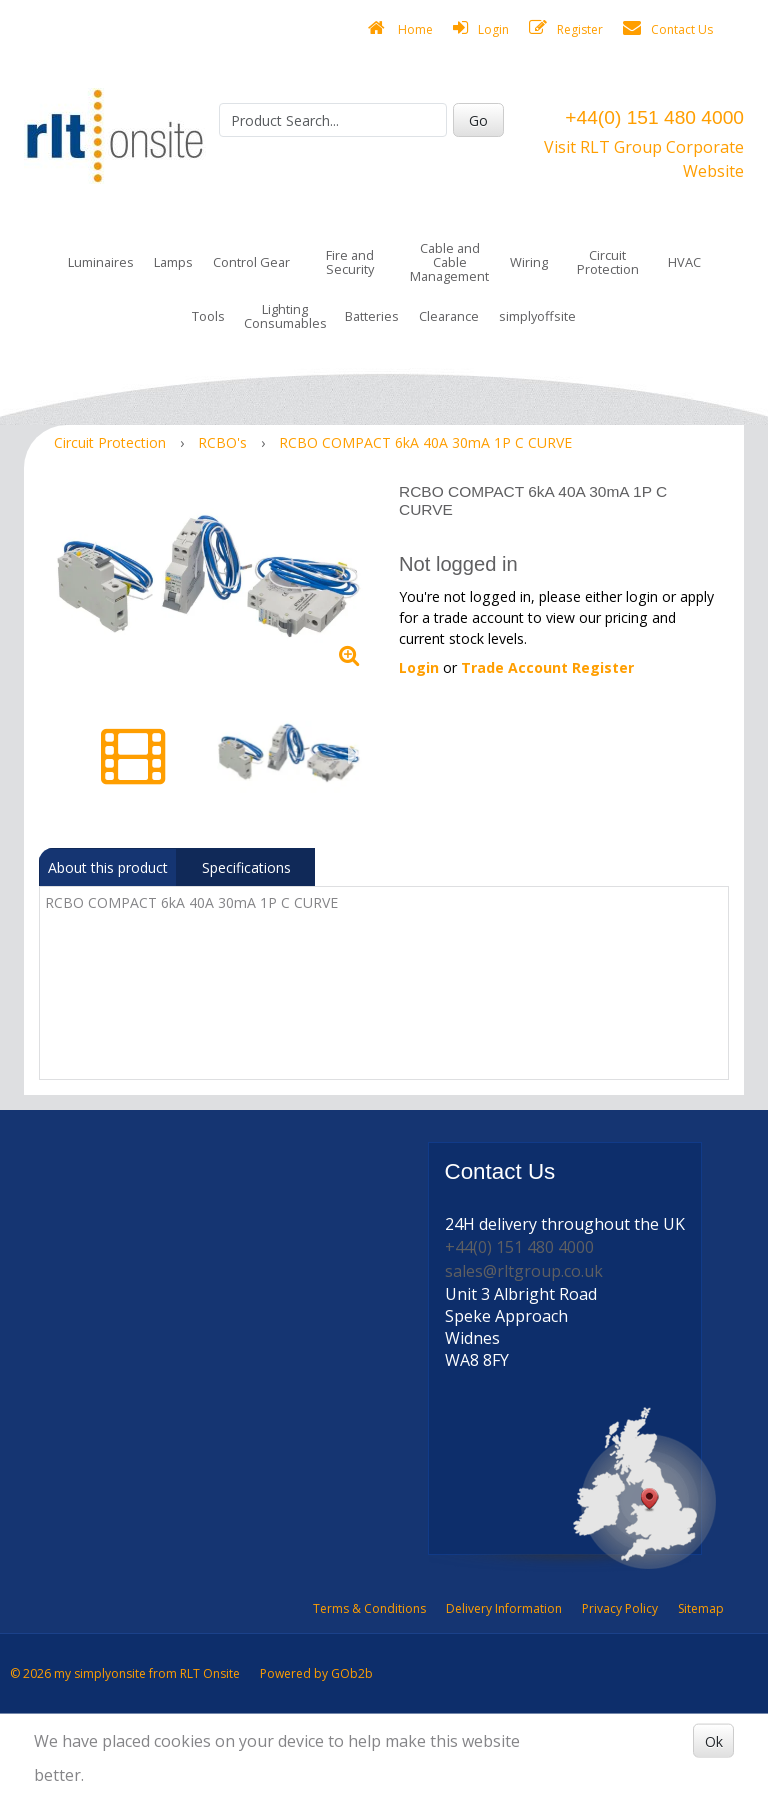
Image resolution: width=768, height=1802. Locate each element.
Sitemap (701, 1608)
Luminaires (101, 262)
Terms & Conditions (369, 1608)
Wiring (529, 262)
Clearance (449, 316)
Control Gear (251, 262)
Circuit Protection (608, 262)
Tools (208, 316)
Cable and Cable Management (449, 262)
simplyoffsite (537, 316)
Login (481, 28)
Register (566, 28)
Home (400, 28)
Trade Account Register (547, 667)
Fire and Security (350, 262)
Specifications (246, 867)
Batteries (372, 316)
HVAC (684, 262)
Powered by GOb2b (316, 1673)
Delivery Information (504, 1608)
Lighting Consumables (285, 316)
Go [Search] (478, 120)
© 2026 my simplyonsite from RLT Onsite (125, 1673)
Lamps (173, 262)
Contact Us (668, 28)
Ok (714, 1740)
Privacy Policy (620, 1608)
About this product (108, 867)
